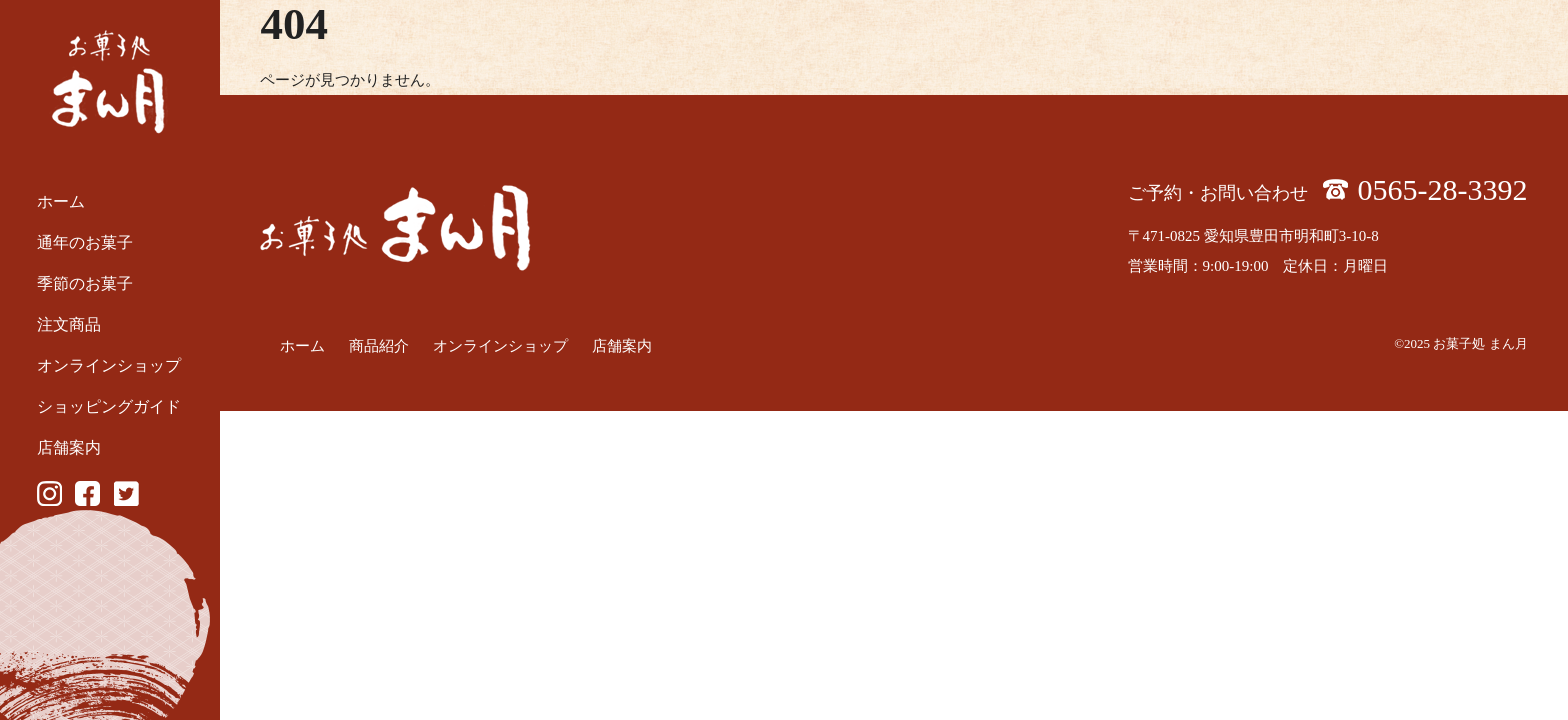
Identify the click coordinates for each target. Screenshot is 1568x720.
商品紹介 (379, 346)
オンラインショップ (109, 365)
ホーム (61, 201)
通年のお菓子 (85, 242)
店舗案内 (69, 447)
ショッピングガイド (109, 406)
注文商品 (69, 324)
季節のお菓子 (85, 283)
